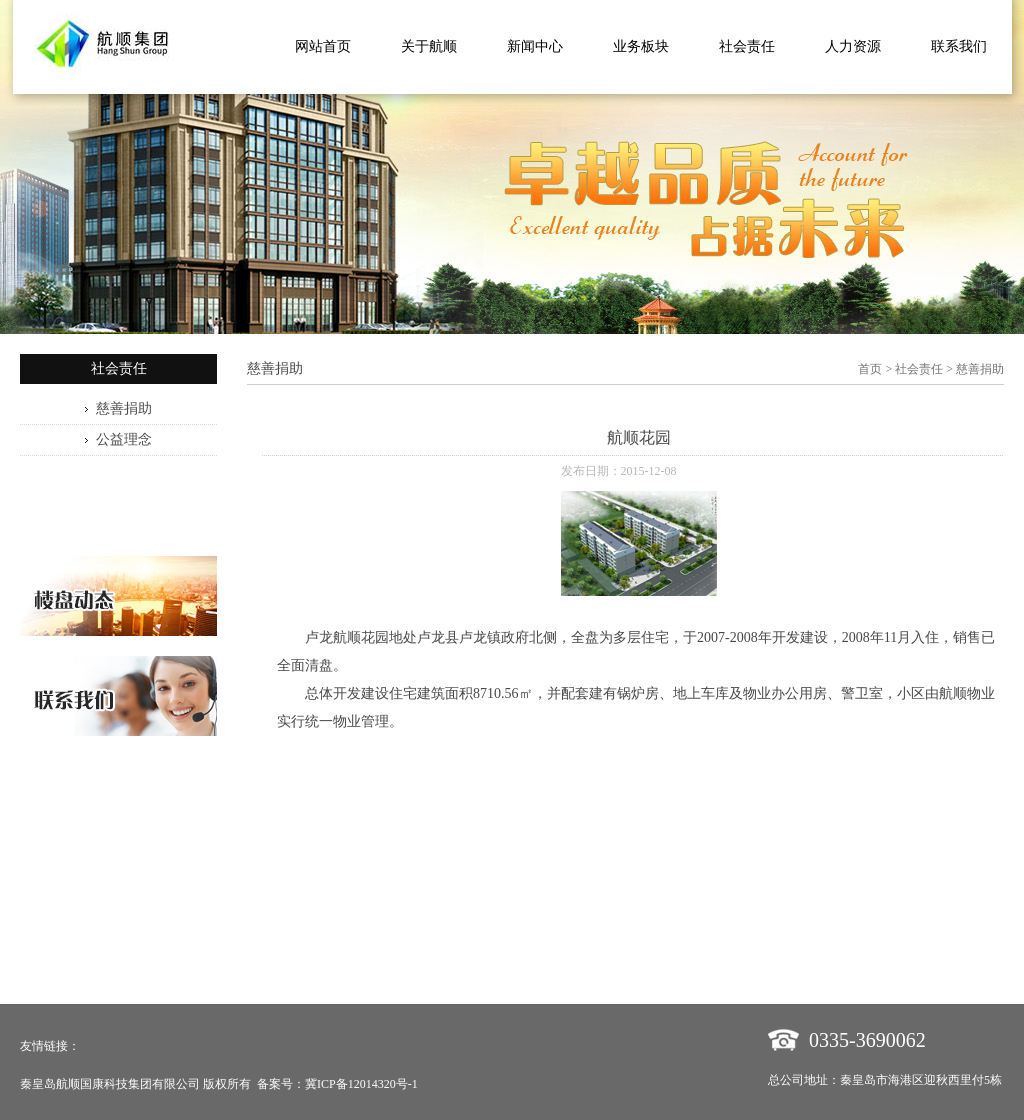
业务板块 (641, 46)
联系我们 (959, 46)
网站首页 (323, 46)
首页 (870, 369)
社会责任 (747, 46)
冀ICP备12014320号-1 (361, 1084)
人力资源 (853, 46)
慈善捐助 (124, 408)
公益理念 (124, 439)
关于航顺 (429, 46)
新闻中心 (535, 46)
